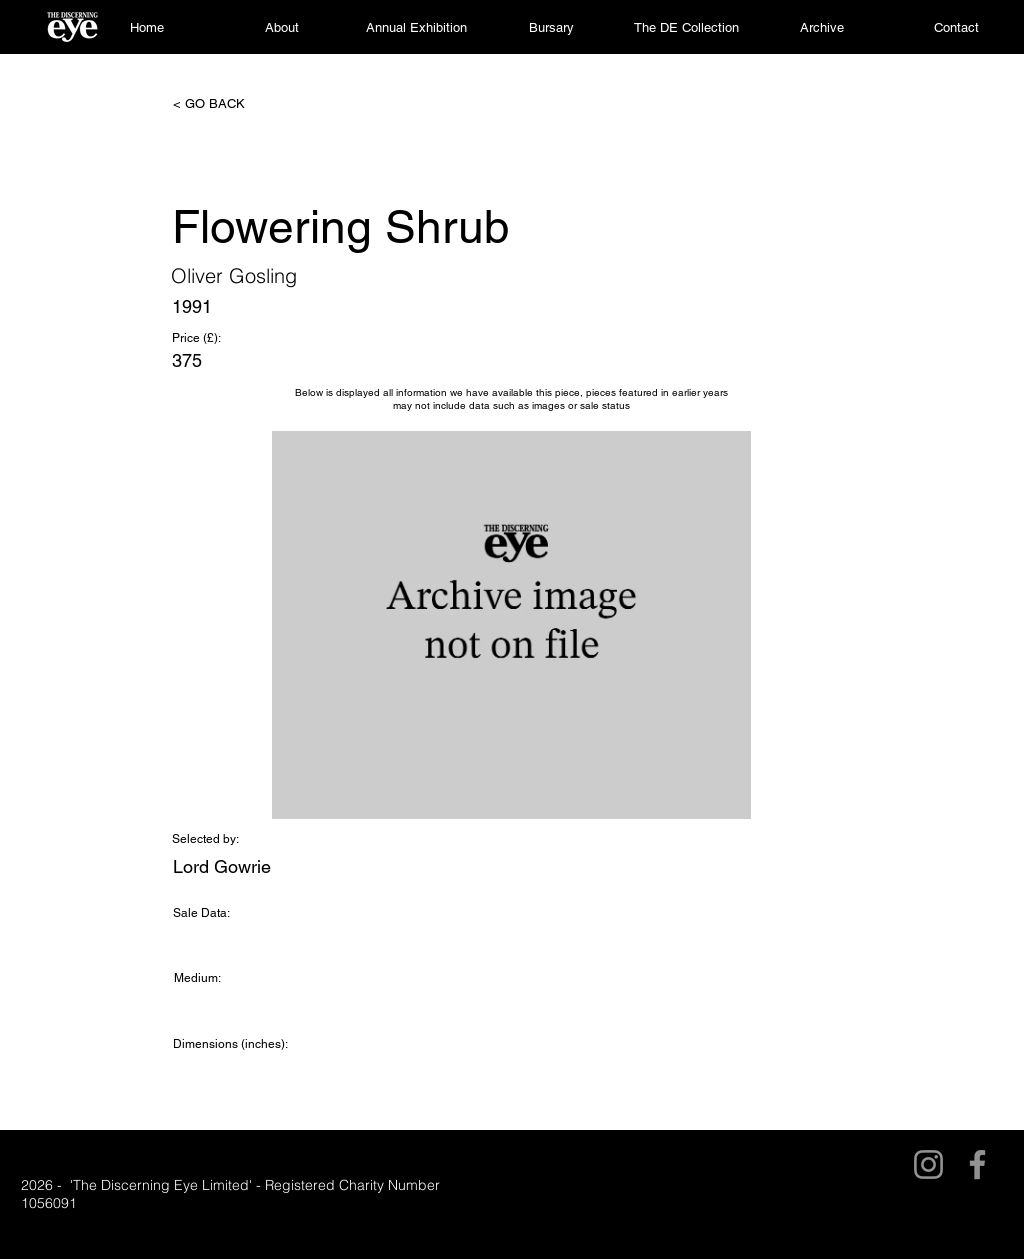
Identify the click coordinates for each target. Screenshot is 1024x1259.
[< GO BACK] (239, 104)
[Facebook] (977, 1164)
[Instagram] (928, 1164)
